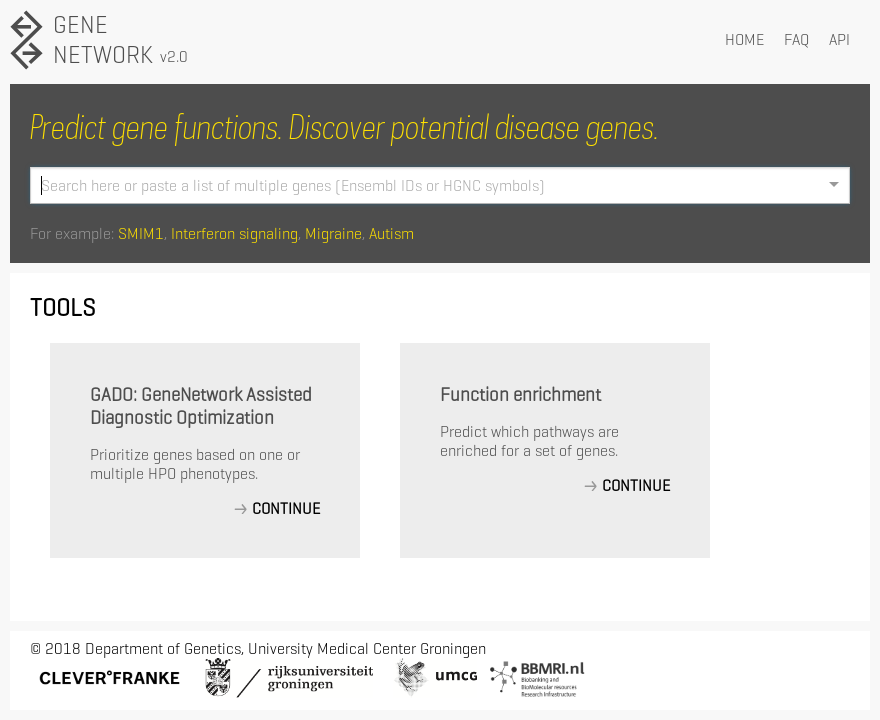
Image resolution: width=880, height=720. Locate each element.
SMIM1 (141, 233)
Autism (391, 233)
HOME (744, 39)
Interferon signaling (234, 233)
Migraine (333, 233)
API (839, 39)
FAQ (796, 39)
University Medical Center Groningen (367, 648)
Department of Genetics (163, 648)
